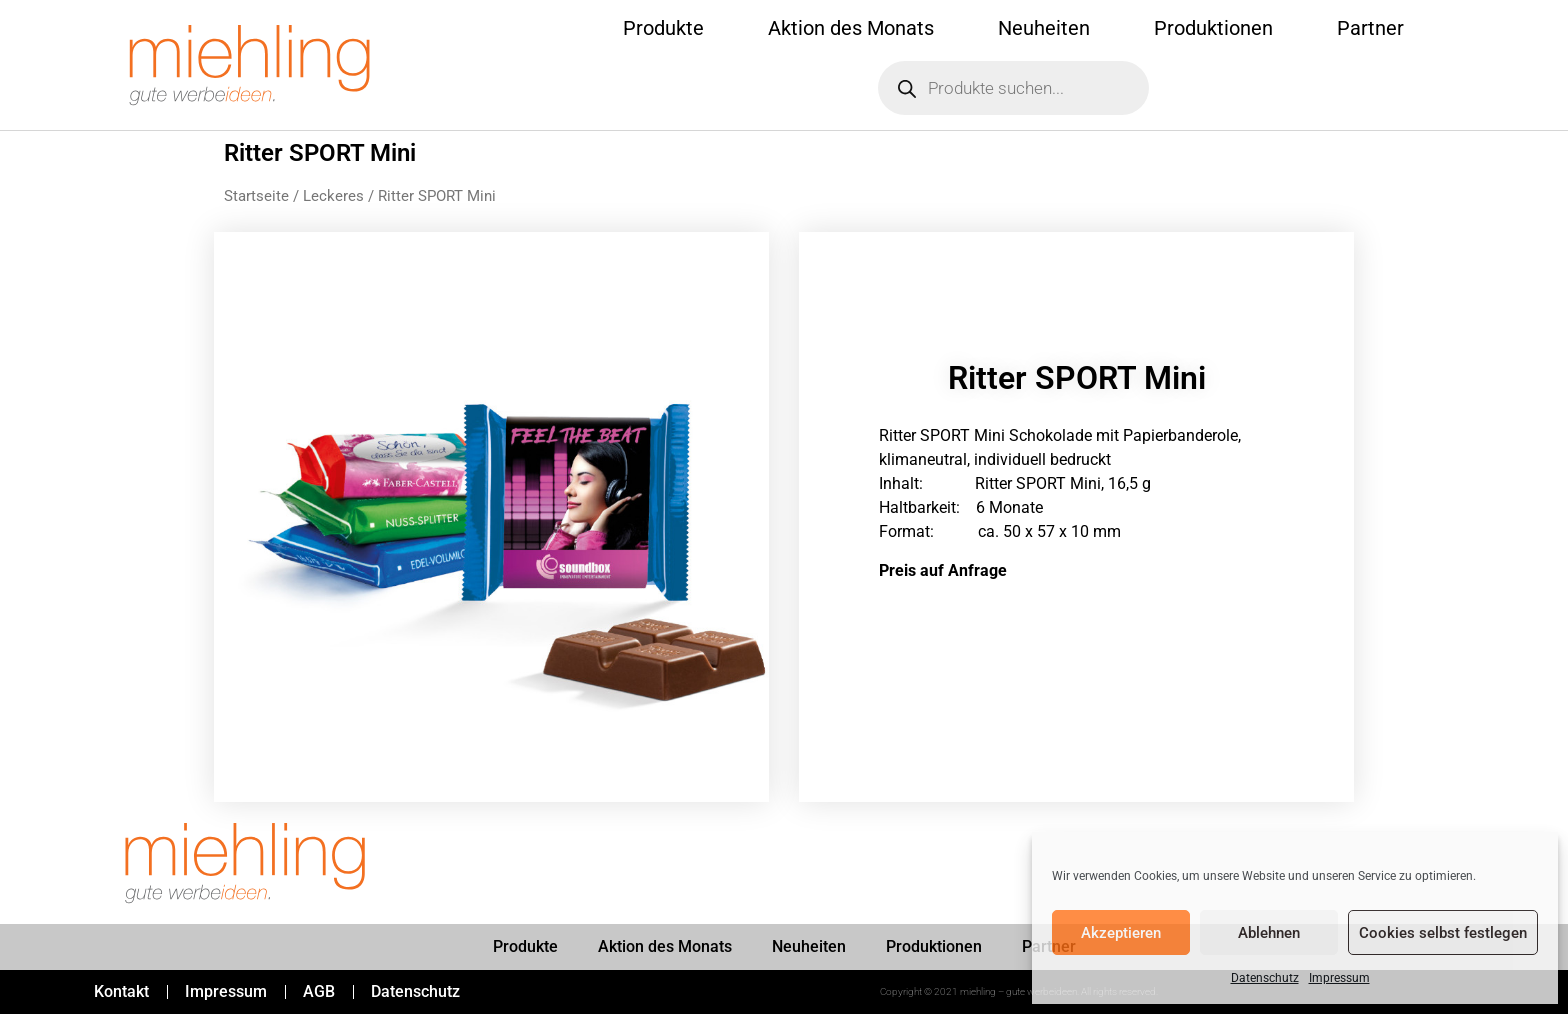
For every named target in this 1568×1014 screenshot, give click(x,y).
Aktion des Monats (851, 28)
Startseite (256, 196)
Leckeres (333, 196)
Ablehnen (1269, 933)
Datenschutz (1265, 978)
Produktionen (1213, 28)
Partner (1370, 28)
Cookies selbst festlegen (1443, 933)
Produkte (663, 28)
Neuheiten (1044, 28)
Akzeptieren (1121, 933)
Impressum (1339, 978)
